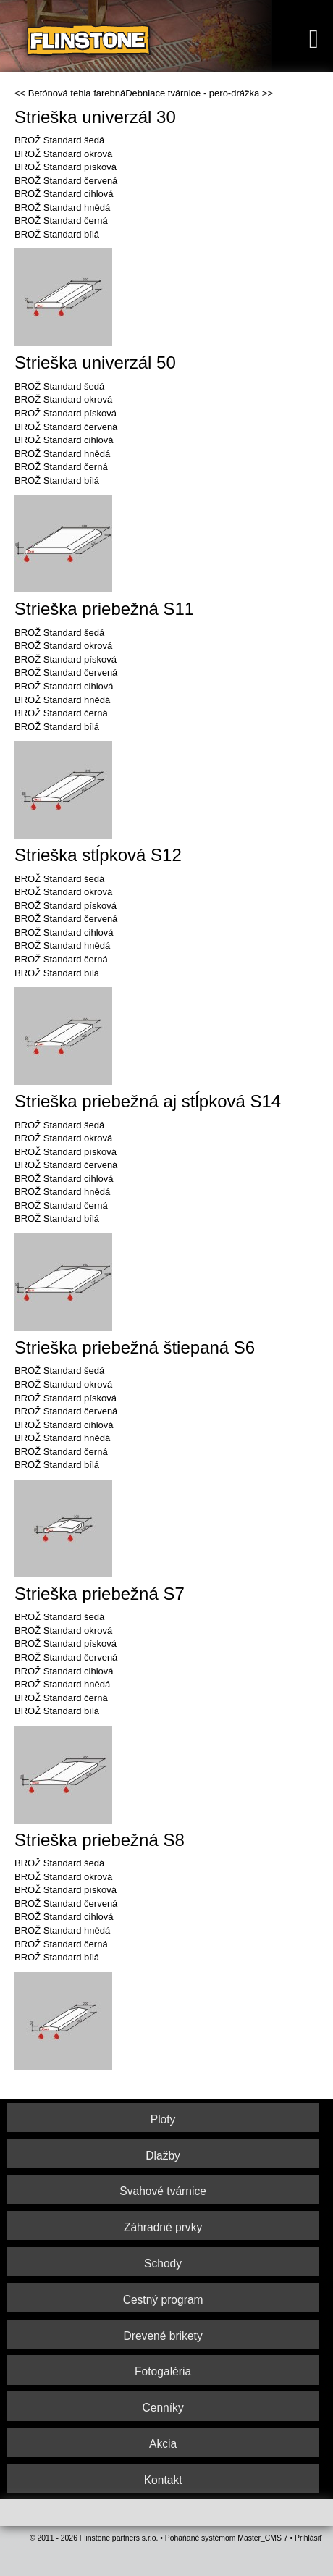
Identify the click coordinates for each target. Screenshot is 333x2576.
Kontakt (163, 2480)
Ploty (163, 2119)
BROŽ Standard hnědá (62, 207)
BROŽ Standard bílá (56, 234)
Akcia (163, 2444)
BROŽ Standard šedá (59, 140)
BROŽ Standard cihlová (64, 193)
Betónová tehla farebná (76, 93)
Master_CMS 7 (262, 2538)
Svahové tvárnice (162, 2191)
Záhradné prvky (163, 2227)
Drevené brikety (162, 2336)
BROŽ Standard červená (65, 180)
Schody (163, 2263)
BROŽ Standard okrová (63, 153)
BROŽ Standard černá (61, 220)
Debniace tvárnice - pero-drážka (192, 93)
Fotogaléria (163, 2371)
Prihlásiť (308, 2538)
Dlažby (163, 2155)
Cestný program (163, 2300)
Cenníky (162, 2407)
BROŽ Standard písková (65, 166)
